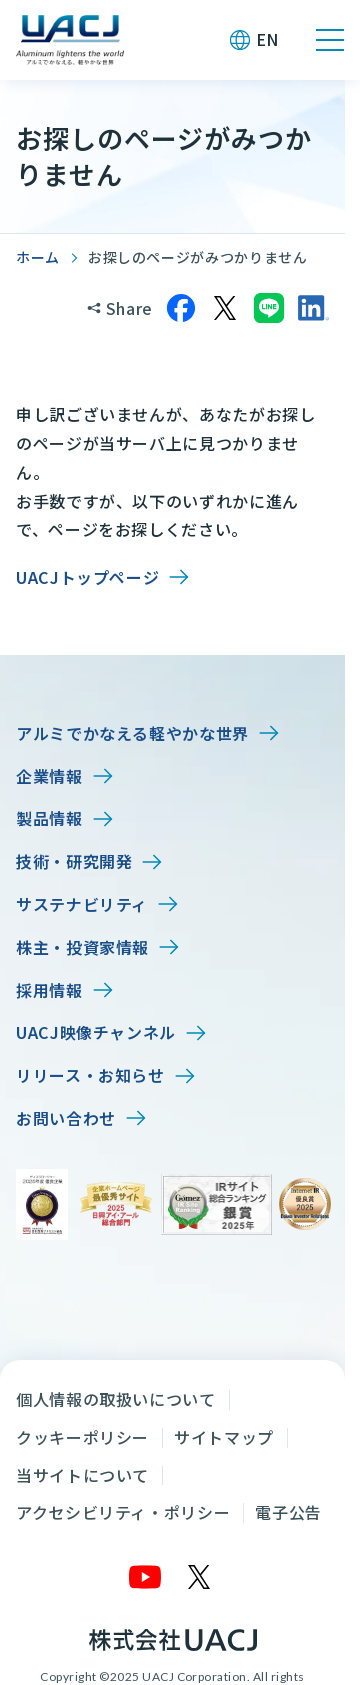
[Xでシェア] (225, 308)
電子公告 (288, 1512)
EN (267, 39)
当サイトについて (82, 1475)
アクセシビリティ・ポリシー (123, 1512)
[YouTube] (146, 1577)
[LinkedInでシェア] (313, 308)
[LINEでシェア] (269, 308)
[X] (200, 1577)
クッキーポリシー (82, 1437)
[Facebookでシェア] (181, 308)
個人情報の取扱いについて (116, 1399)
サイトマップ (224, 1437)
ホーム (38, 257)
